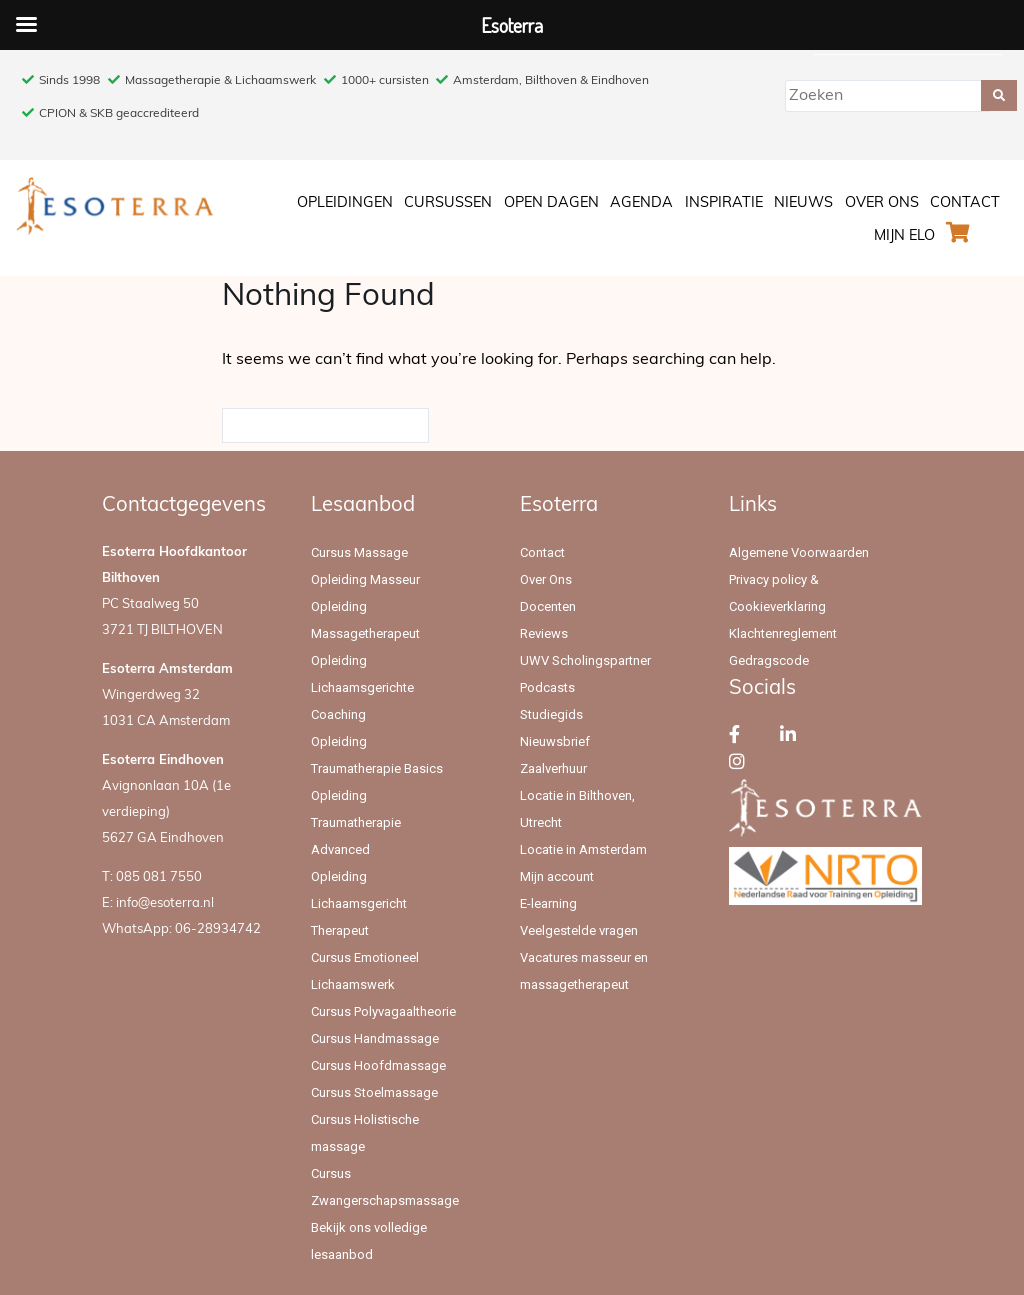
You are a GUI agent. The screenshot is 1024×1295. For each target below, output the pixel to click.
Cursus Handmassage (375, 1038)
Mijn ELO (904, 236)
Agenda (641, 203)
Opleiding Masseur (365, 579)
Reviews (544, 633)
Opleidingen (345, 203)
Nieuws (803, 203)
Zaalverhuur (553, 768)
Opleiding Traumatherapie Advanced (356, 822)
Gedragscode (769, 660)
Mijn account (557, 876)
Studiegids (551, 714)
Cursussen (448, 203)
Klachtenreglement (783, 633)
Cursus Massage (359, 552)
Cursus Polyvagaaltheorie (383, 1011)
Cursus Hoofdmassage (378, 1065)
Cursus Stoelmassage (374, 1092)
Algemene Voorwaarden (799, 552)
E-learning (548, 903)
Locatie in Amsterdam (583, 849)
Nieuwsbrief (555, 741)
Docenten (548, 606)
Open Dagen (551, 203)
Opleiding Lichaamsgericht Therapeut (359, 903)
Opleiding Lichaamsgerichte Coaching (362, 687)
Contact (965, 203)
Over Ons (882, 203)
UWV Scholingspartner (585, 660)
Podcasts (547, 687)
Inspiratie (724, 203)
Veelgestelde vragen (579, 930)
